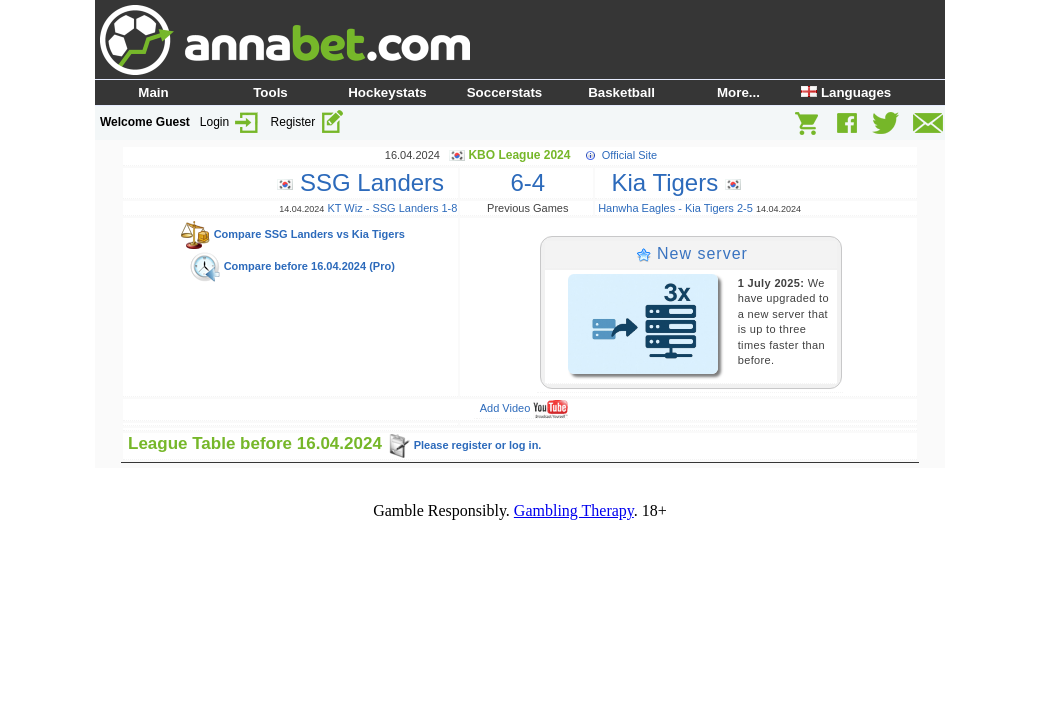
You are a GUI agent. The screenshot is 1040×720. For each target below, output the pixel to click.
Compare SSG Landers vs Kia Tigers (292, 234)
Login (230, 122)
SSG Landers (367, 182)
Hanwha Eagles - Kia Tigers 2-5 (675, 208)
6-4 (527, 182)
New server (692, 253)
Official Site (629, 155)
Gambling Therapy (574, 510)
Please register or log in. (464, 445)
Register (308, 122)
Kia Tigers (669, 182)
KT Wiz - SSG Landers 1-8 (392, 208)
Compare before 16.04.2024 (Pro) (292, 266)
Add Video (524, 408)
